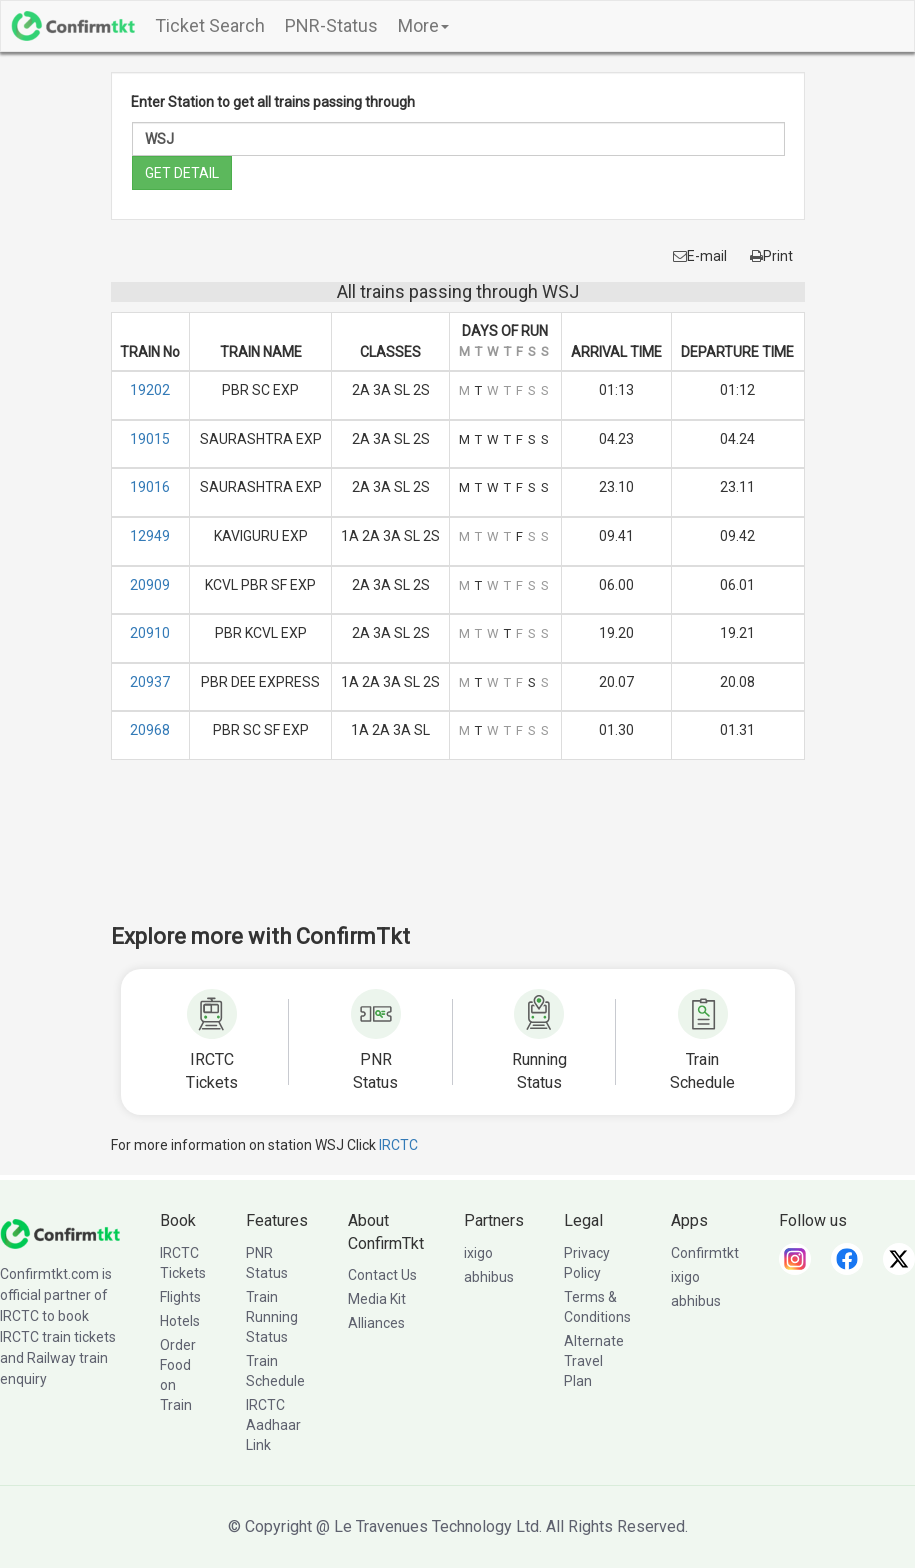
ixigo (478, 1253)
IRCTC (398, 1145)
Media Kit (377, 1299)
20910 (150, 633)
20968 (150, 730)
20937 (150, 682)
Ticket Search (210, 25)
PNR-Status (331, 25)
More (423, 25)
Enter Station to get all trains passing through (273, 102)
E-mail (700, 256)
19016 (150, 487)
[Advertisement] (475, 855)
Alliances (376, 1323)
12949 (150, 536)
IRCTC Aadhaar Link (273, 1425)
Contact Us (382, 1275)
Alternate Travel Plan (594, 1361)
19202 (150, 390)
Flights (180, 1297)
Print (771, 256)
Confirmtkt (705, 1253)
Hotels (180, 1321)
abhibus (489, 1277)
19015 (150, 439)
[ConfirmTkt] (60, 1232)
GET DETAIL (182, 173)
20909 (150, 585)
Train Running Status (272, 1317)
